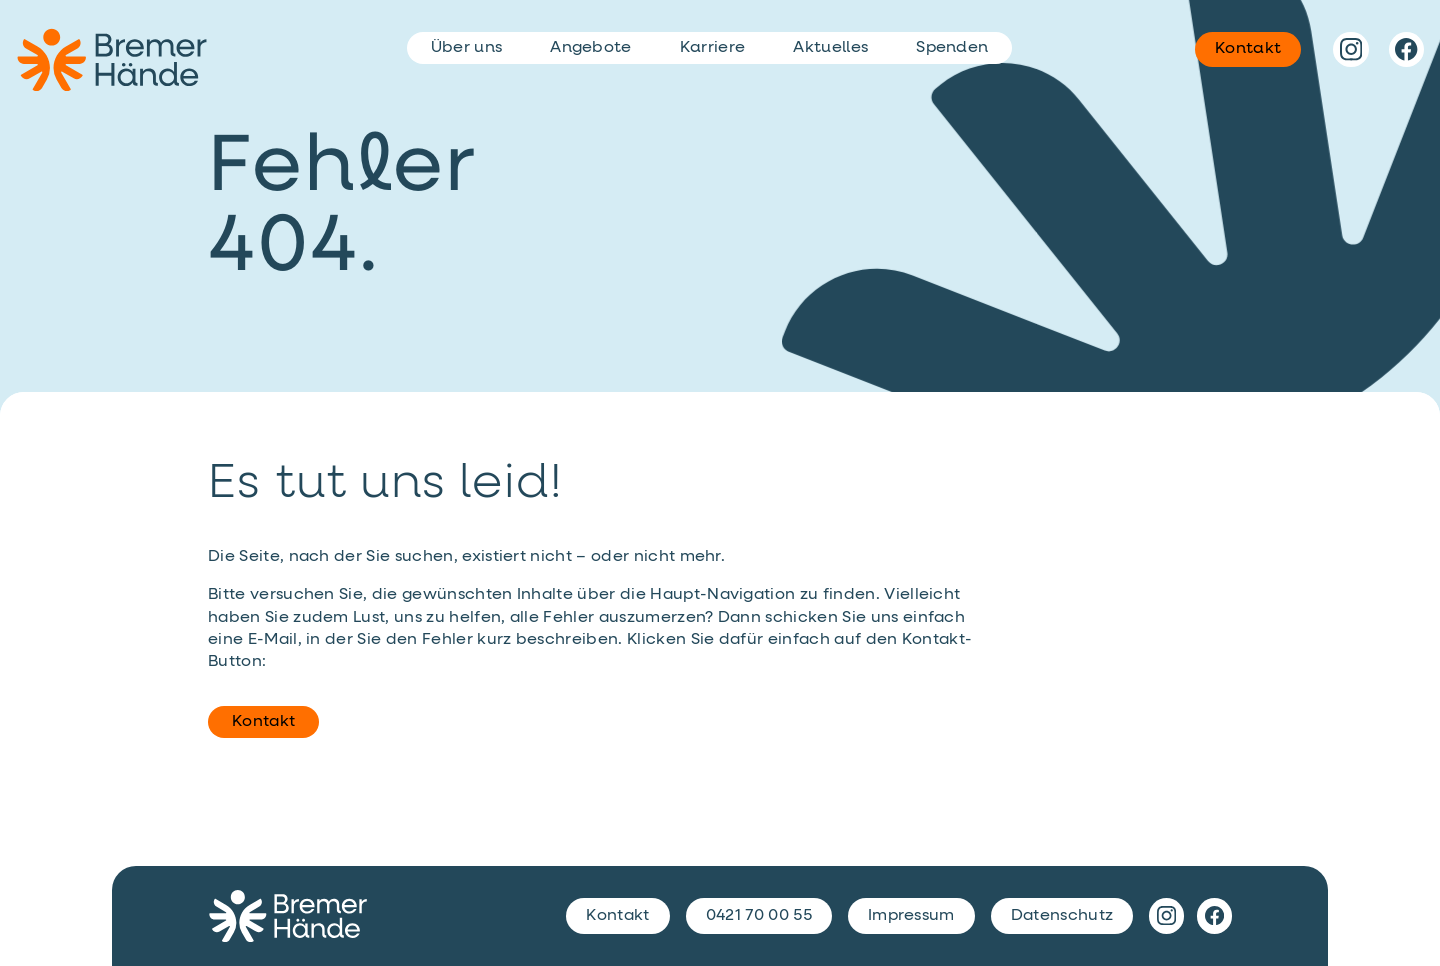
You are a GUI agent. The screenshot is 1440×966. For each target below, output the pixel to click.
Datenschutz (1062, 916)
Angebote (591, 48)
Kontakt (263, 722)
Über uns (467, 48)
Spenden (952, 48)
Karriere (713, 48)
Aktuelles (830, 48)
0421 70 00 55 (759, 916)
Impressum (911, 916)
